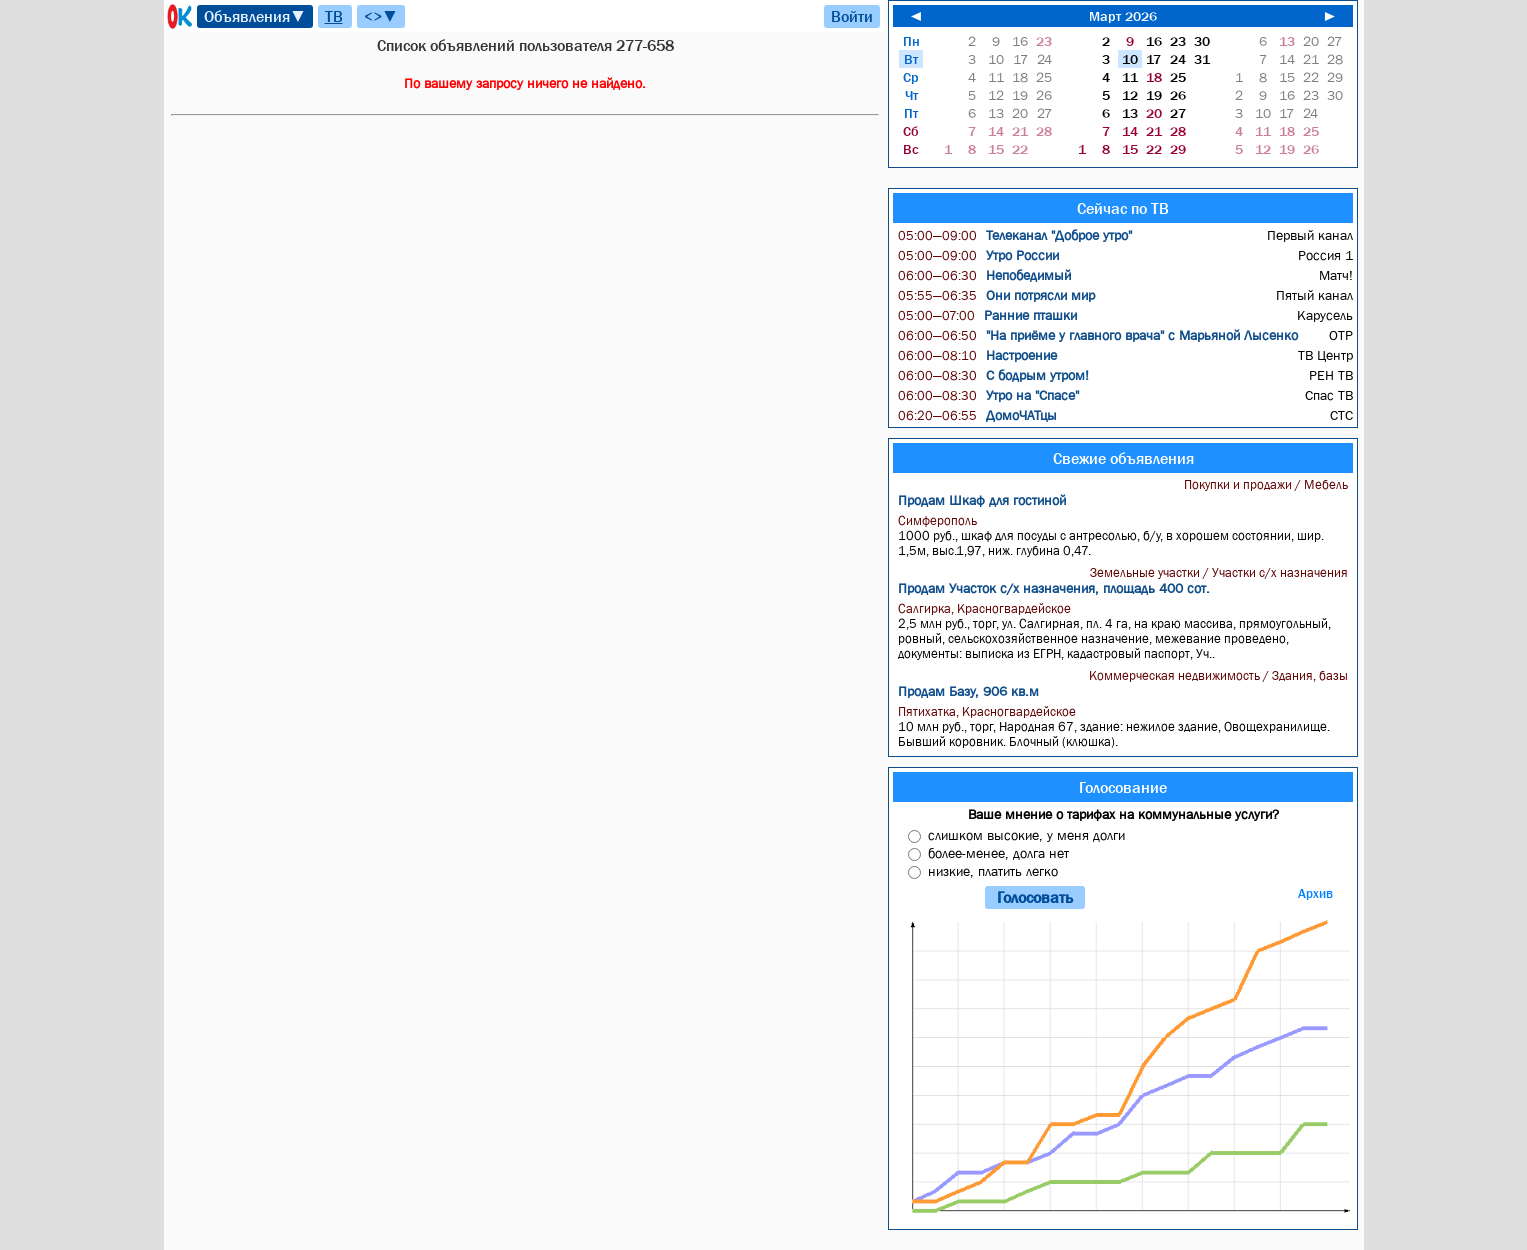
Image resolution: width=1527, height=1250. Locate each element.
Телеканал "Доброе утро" (1015, 235)
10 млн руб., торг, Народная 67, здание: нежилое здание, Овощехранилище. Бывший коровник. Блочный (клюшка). (1125, 726)
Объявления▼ (255, 16)
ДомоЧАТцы (977, 415)
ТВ (334, 16)
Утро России (978, 255)
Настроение (977, 355)
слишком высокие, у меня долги (1026, 835)
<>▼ (381, 16)
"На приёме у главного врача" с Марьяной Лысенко (1098, 335)
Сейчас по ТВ (1123, 208)
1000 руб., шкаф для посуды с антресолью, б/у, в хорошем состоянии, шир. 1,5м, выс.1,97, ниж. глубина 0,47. (1125, 535)
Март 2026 (1123, 16)
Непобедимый (984, 275)
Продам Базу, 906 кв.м (968, 691)
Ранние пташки (987, 315)
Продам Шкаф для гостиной (982, 500)
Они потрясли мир (996, 295)
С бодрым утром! (993, 375)
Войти (852, 16)
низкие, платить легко (993, 871)
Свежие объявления (1123, 458)
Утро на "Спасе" (988, 395)
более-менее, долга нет (998, 853)
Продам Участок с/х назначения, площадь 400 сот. (1054, 588)
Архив (1315, 893)
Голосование (1123, 787)
